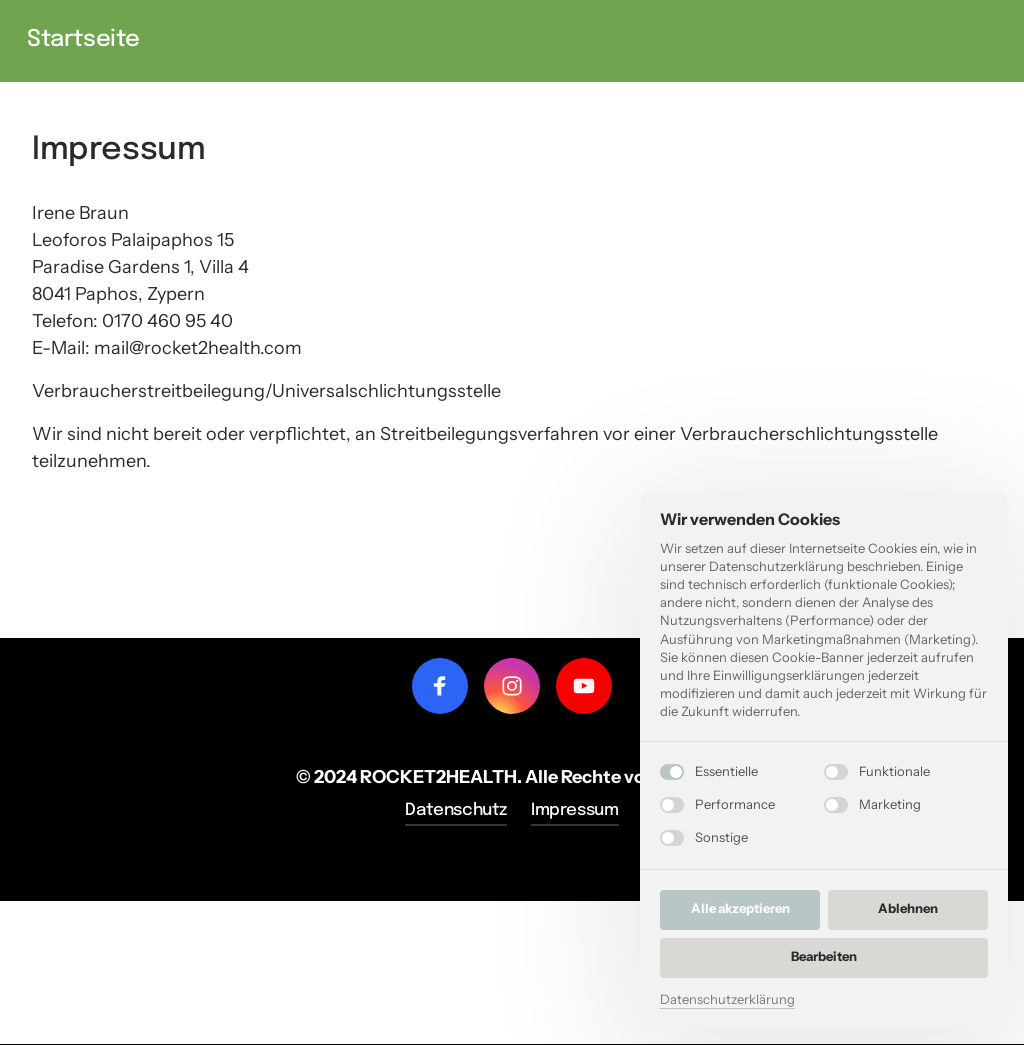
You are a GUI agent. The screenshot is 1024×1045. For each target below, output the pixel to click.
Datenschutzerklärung (727, 999)
